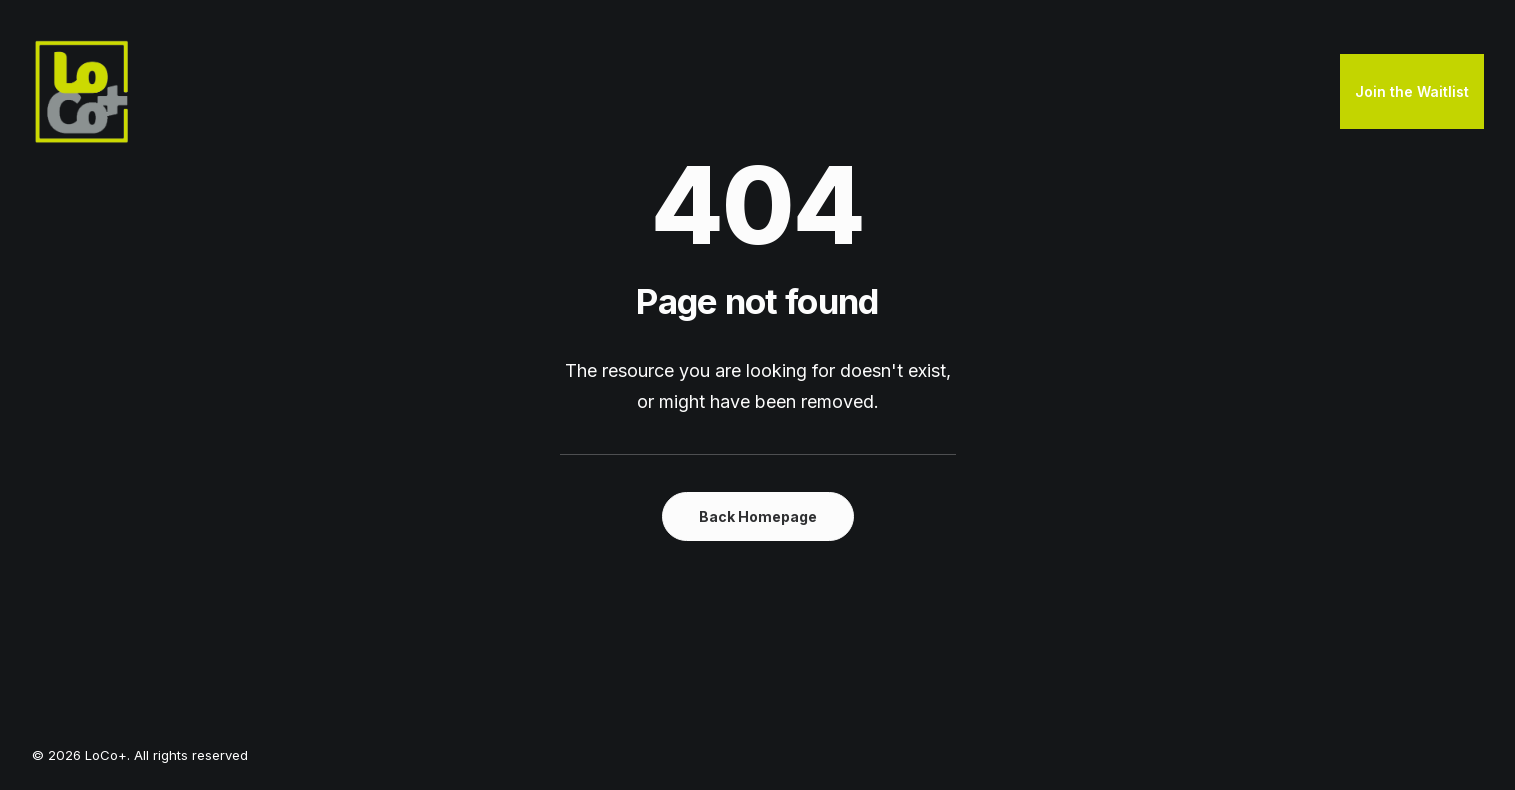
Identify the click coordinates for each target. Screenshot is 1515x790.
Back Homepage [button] (758, 516)
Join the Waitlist (1412, 91)
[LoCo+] (82, 92)
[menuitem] (1412, 92)
